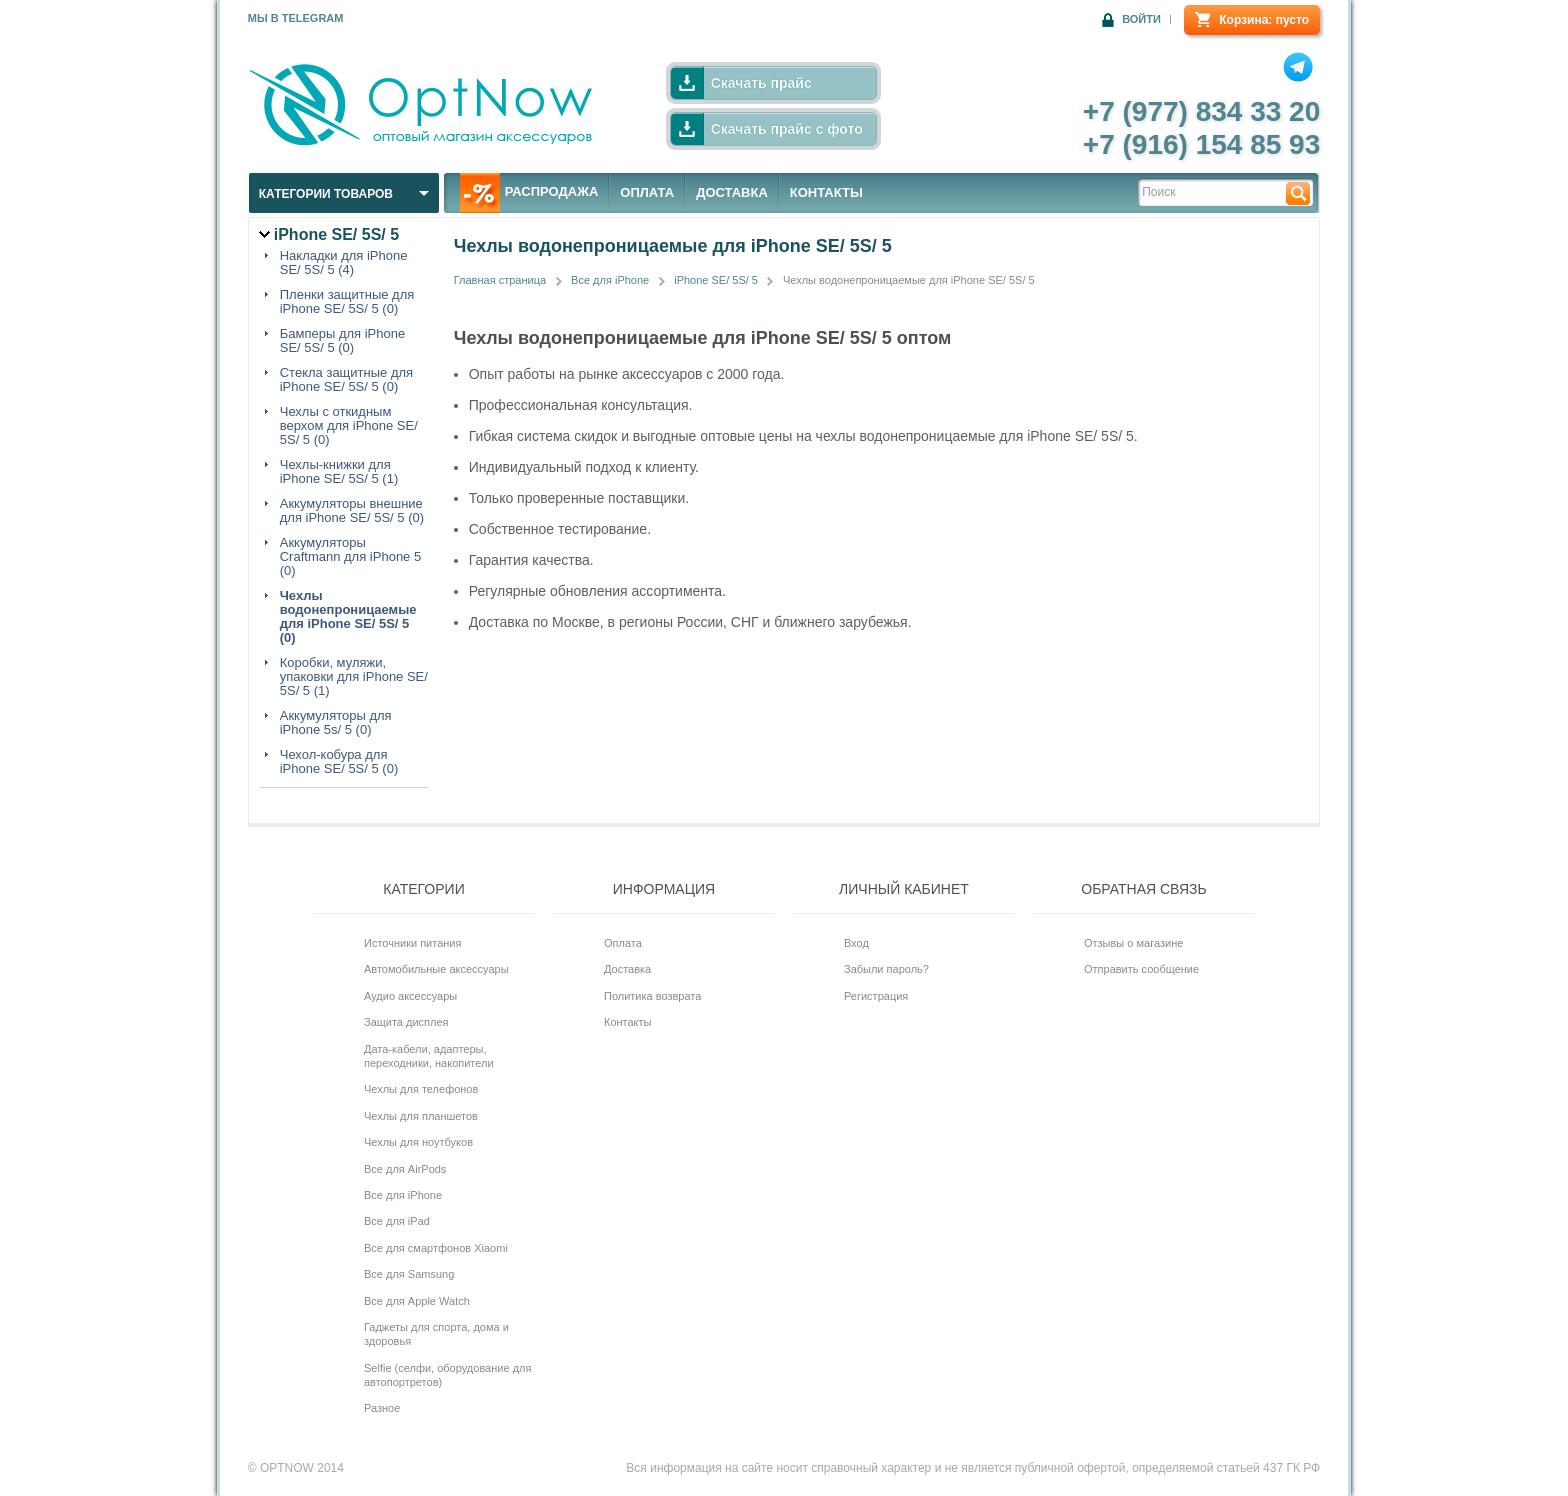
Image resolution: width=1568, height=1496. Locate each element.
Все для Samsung (409, 1274)
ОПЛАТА (647, 192)
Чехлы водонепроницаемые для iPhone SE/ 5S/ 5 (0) (348, 617)
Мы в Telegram (296, 18)
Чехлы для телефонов (421, 1089)
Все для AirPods (405, 1169)
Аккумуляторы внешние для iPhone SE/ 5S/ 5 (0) (352, 511)
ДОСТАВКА (732, 192)
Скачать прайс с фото (787, 129)
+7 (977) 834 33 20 (1201, 111)
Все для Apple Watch (417, 1301)
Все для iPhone (610, 280)
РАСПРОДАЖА (529, 193)
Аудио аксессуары (410, 996)
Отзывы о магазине (1133, 943)
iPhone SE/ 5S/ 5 (716, 280)
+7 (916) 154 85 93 (1201, 144)
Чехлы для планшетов (421, 1116)
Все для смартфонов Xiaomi (436, 1248)
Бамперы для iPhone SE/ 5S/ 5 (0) (342, 341)
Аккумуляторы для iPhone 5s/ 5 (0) (336, 723)
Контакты (628, 1022)
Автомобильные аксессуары (436, 969)
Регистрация (876, 996)
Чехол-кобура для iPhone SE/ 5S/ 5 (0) (339, 762)
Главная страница (500, 280)
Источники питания (412, 943)
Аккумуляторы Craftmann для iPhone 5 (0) (350, 557)
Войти (1141, 19)
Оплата (623, 943)
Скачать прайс (761, 83)
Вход (856, 943)
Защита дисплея (406, 1022)
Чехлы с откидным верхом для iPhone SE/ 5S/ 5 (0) (349, 426)
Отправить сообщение (1141, 969)
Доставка (627, 969)
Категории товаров (326, 194)
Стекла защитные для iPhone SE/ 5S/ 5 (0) (346, 380)
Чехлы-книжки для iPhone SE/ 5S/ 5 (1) (339, 472)
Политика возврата (652, 996)
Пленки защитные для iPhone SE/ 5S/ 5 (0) (347, 302)
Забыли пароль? (886, 969)
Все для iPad (397, 1221)
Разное (382, 1408)
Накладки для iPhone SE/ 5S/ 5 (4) (344, 263)
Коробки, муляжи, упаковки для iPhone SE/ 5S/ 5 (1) (354, 677)
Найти (1298, 192)
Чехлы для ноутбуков (418, 1142)
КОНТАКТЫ (826, 192)
